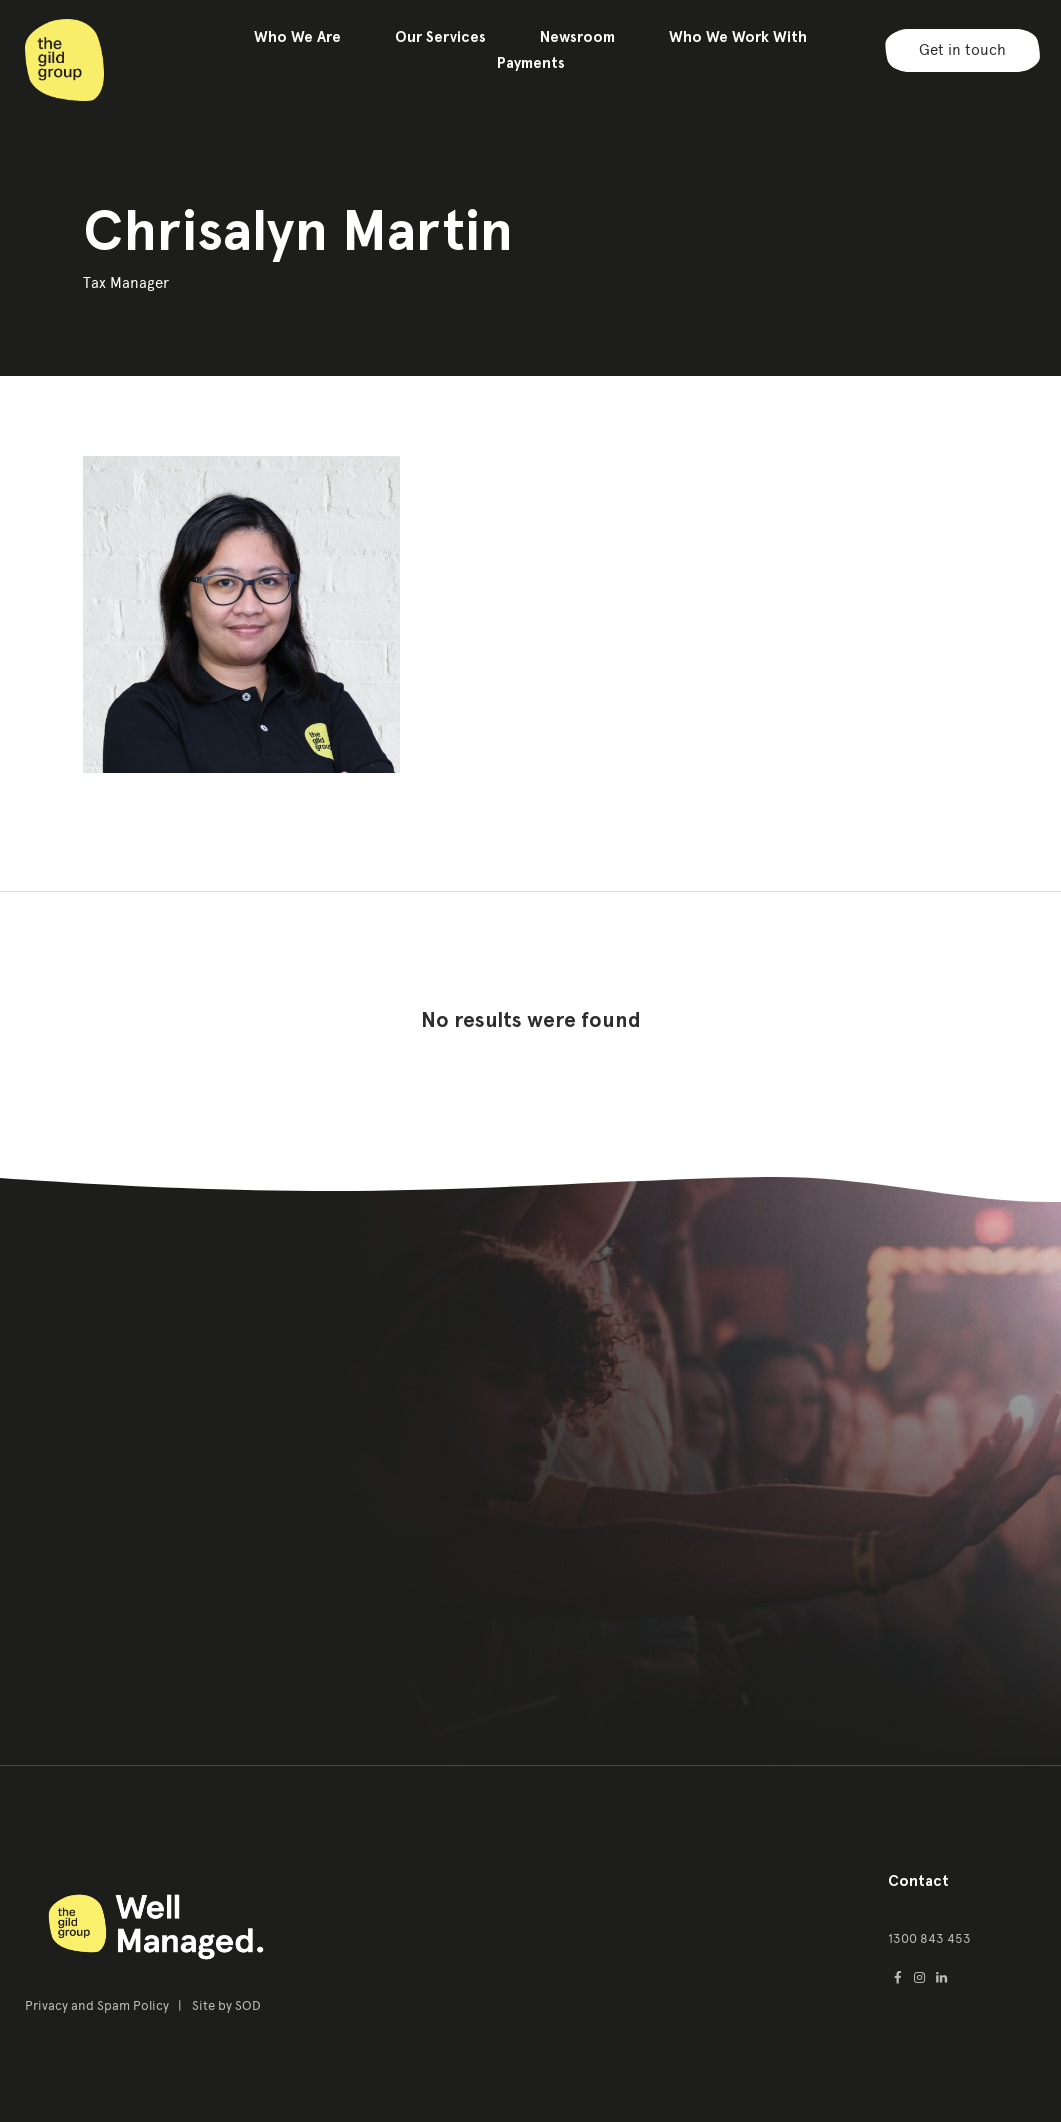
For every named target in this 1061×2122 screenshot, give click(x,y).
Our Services (440, 37)
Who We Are (297, 37)
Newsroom (577, 37)
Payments (531, 63)
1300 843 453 (929, 1938)
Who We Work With (738, 37)
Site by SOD (226, 2005)
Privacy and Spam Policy (98, 2005)
